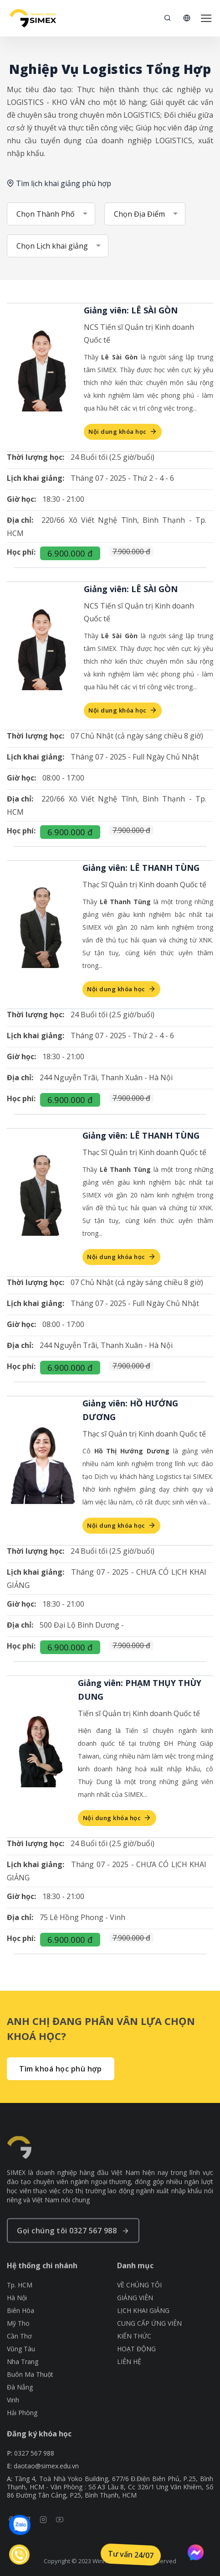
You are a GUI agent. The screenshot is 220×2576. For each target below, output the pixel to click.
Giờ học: (21, 499)
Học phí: (21, 552)
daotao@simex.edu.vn (46, 2480)
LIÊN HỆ (129, 2384)
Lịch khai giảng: (35, 478)
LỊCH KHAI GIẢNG (143, 2333)
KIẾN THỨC (134, 2359)
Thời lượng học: (35, 457)
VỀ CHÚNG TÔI (139, 2308)
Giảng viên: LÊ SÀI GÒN (131, 310)
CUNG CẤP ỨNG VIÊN (149, 2346)
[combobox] (51, 214)
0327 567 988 (34, 2467)
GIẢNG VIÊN (135, 2320)
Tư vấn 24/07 (130, 2555)
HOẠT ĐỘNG (136, 2372)
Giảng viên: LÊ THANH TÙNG (141, 867)
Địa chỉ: (20, 520)
